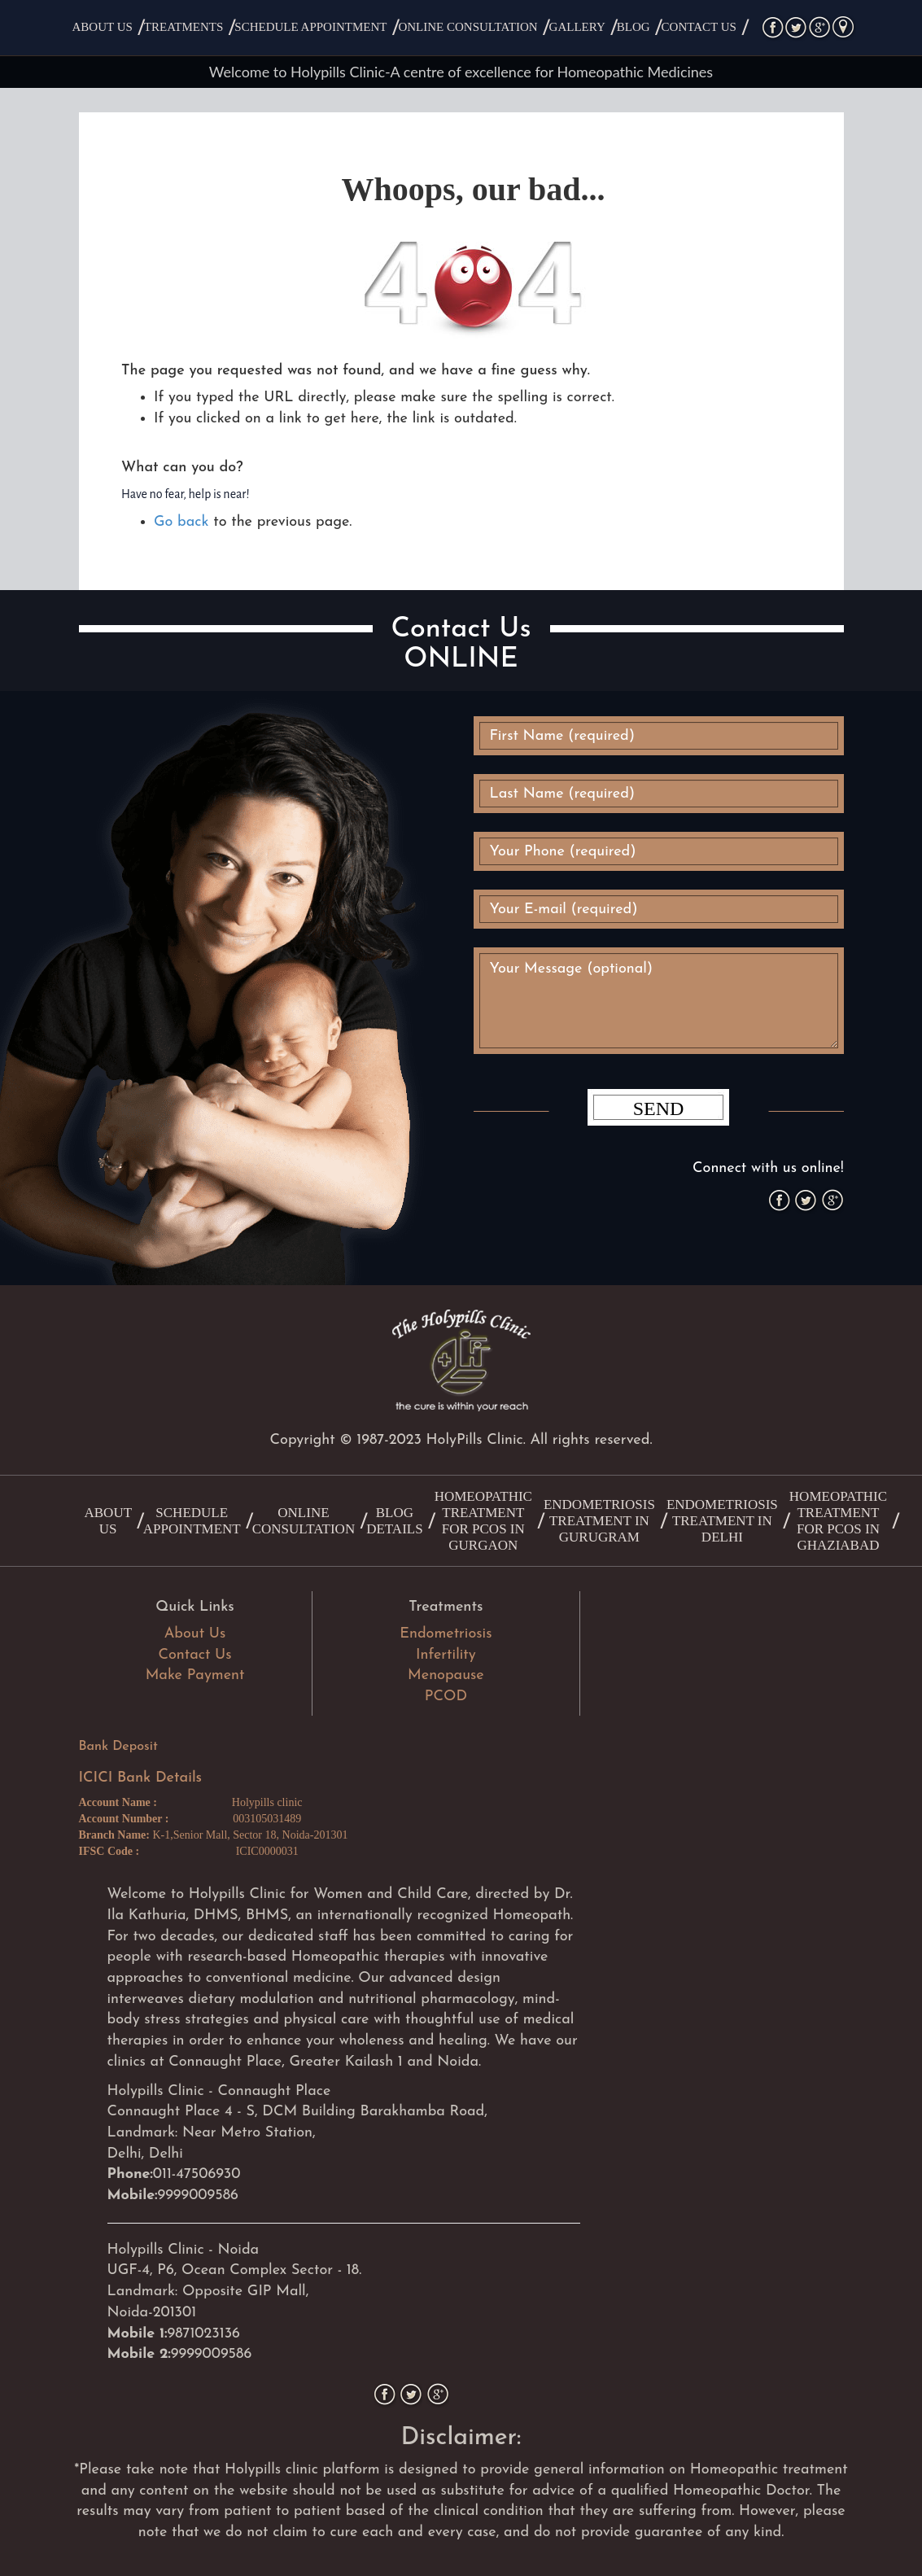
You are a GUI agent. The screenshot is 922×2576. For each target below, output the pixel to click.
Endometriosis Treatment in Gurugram (599, 1521)
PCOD (446, 1696)
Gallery (577, 26)
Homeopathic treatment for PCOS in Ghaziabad (838, 1521)
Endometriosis (446, 1634)
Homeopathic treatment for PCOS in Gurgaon (483, 1521)
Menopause (446, 1675)
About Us (102, 26)
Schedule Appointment (310, 26)
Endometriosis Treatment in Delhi (722, 1521)
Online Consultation (467, 26)
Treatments (184, 26)
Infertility (446, 1655)
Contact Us (699, 26)
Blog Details (394, 1521)
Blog (633, 26)
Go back (181, 522)
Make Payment (195, 1675)
